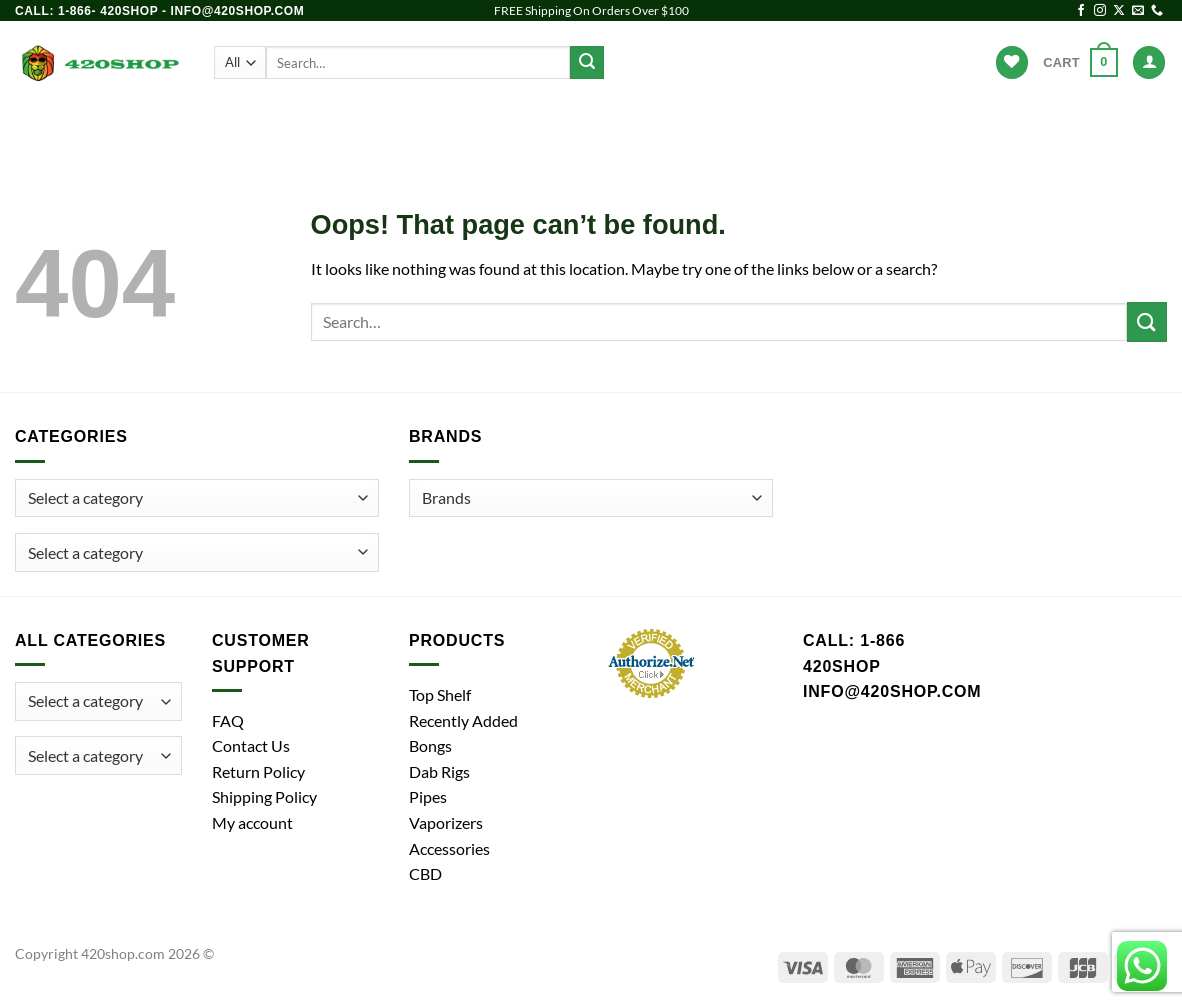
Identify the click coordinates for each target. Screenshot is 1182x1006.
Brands (831, 125)
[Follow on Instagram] (1100, 11)
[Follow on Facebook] (1081, 11)
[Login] (1149, 62)
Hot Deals (923, 125)
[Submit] (587, 63)
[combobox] (197, 552)
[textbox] (85, 553)
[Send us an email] (1138, 11)
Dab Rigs (499, 125)
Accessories (728, 125)
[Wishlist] (1012, 62)
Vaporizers (606, 125)
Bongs (338, 125)
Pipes (414, 125)
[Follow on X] (1119, 11)
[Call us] (1157, 11)
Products (251, 125)
